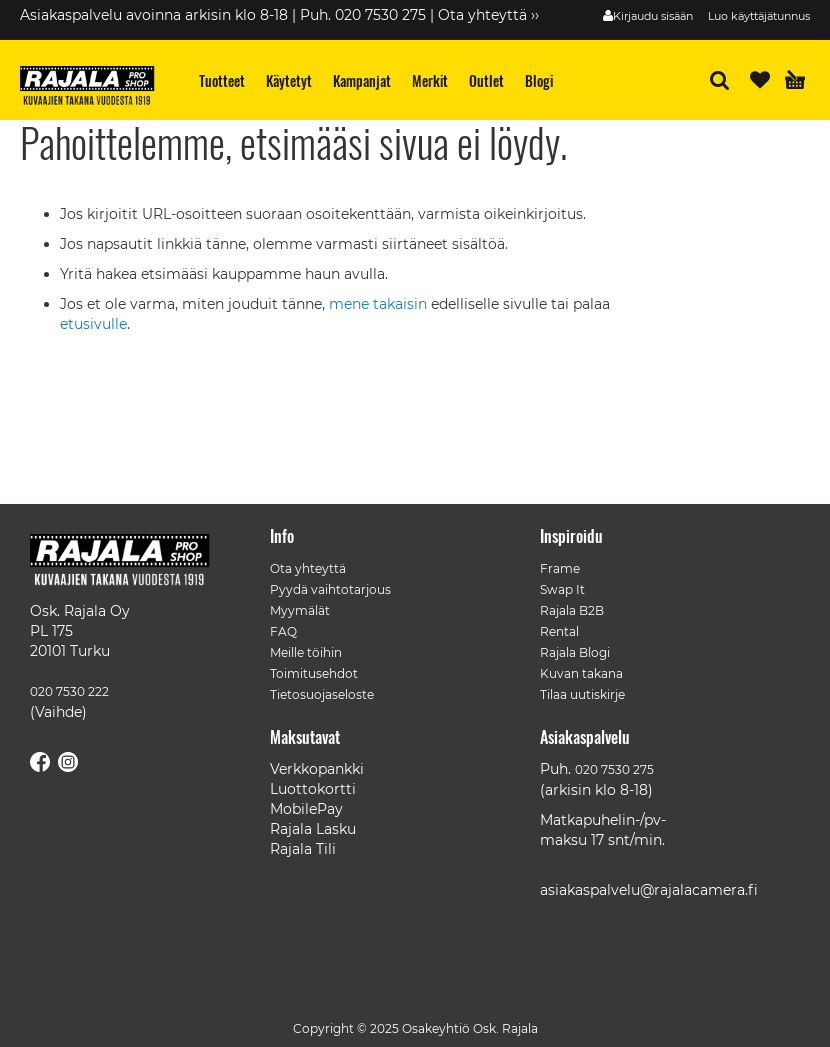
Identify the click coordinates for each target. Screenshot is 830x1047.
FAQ (283, 631)
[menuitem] (222, 80)
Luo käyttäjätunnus (759, 16)
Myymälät (300, 610)
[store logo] (95, 88)
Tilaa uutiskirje (582, 694)
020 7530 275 (614, 769)
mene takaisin (380, 304)
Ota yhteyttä (308, 568)
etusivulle (93, 324)
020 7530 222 (69, 691)
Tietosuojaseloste (322, 694)
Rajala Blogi (575, 652)
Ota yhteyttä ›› (488, 15)
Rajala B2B (572, 610)
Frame (560, 568)
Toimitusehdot (314, 673)
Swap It (562, 589)
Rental (559, 631)
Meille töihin (306, 652)
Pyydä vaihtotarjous (330, 589)
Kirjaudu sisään (653, 16)
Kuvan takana (581, 673)
